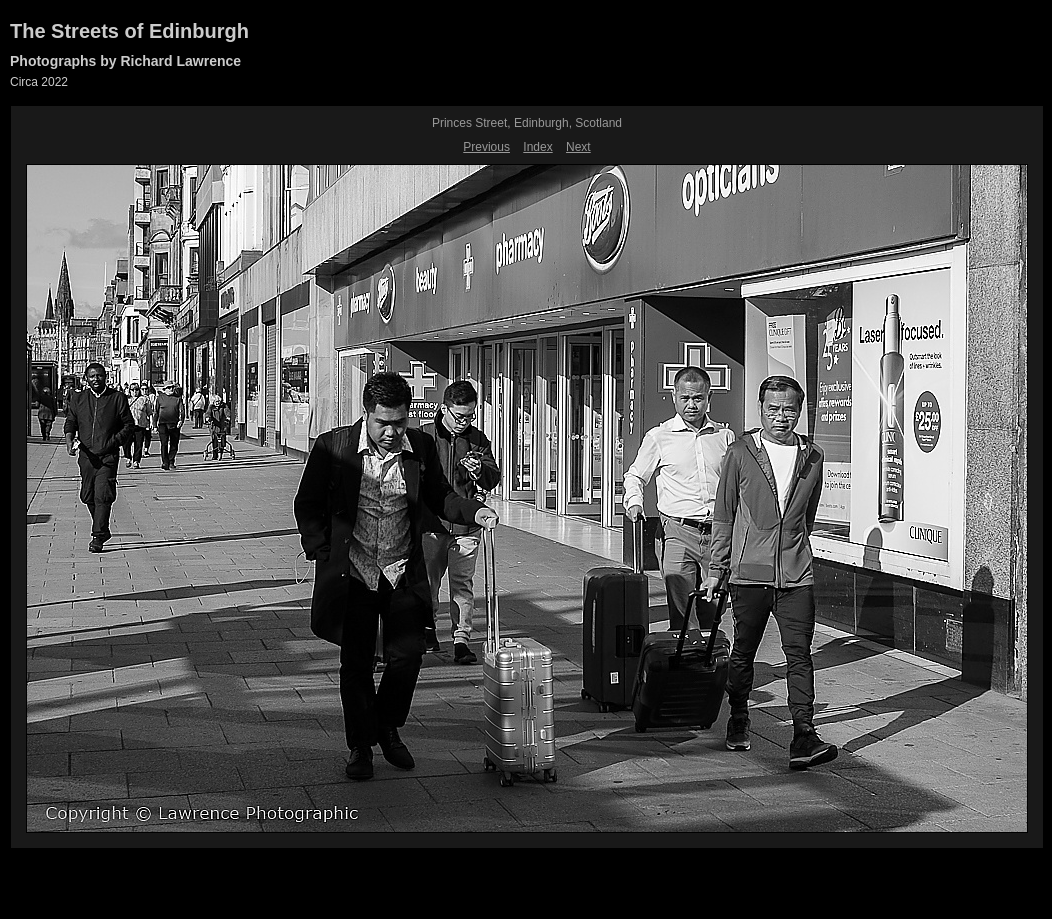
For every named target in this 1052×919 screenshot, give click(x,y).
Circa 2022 (39, 82)
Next (578, 147)
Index (537, 147)
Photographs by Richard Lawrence (125, 61)
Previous (486, 147)
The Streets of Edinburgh (129, 31)
